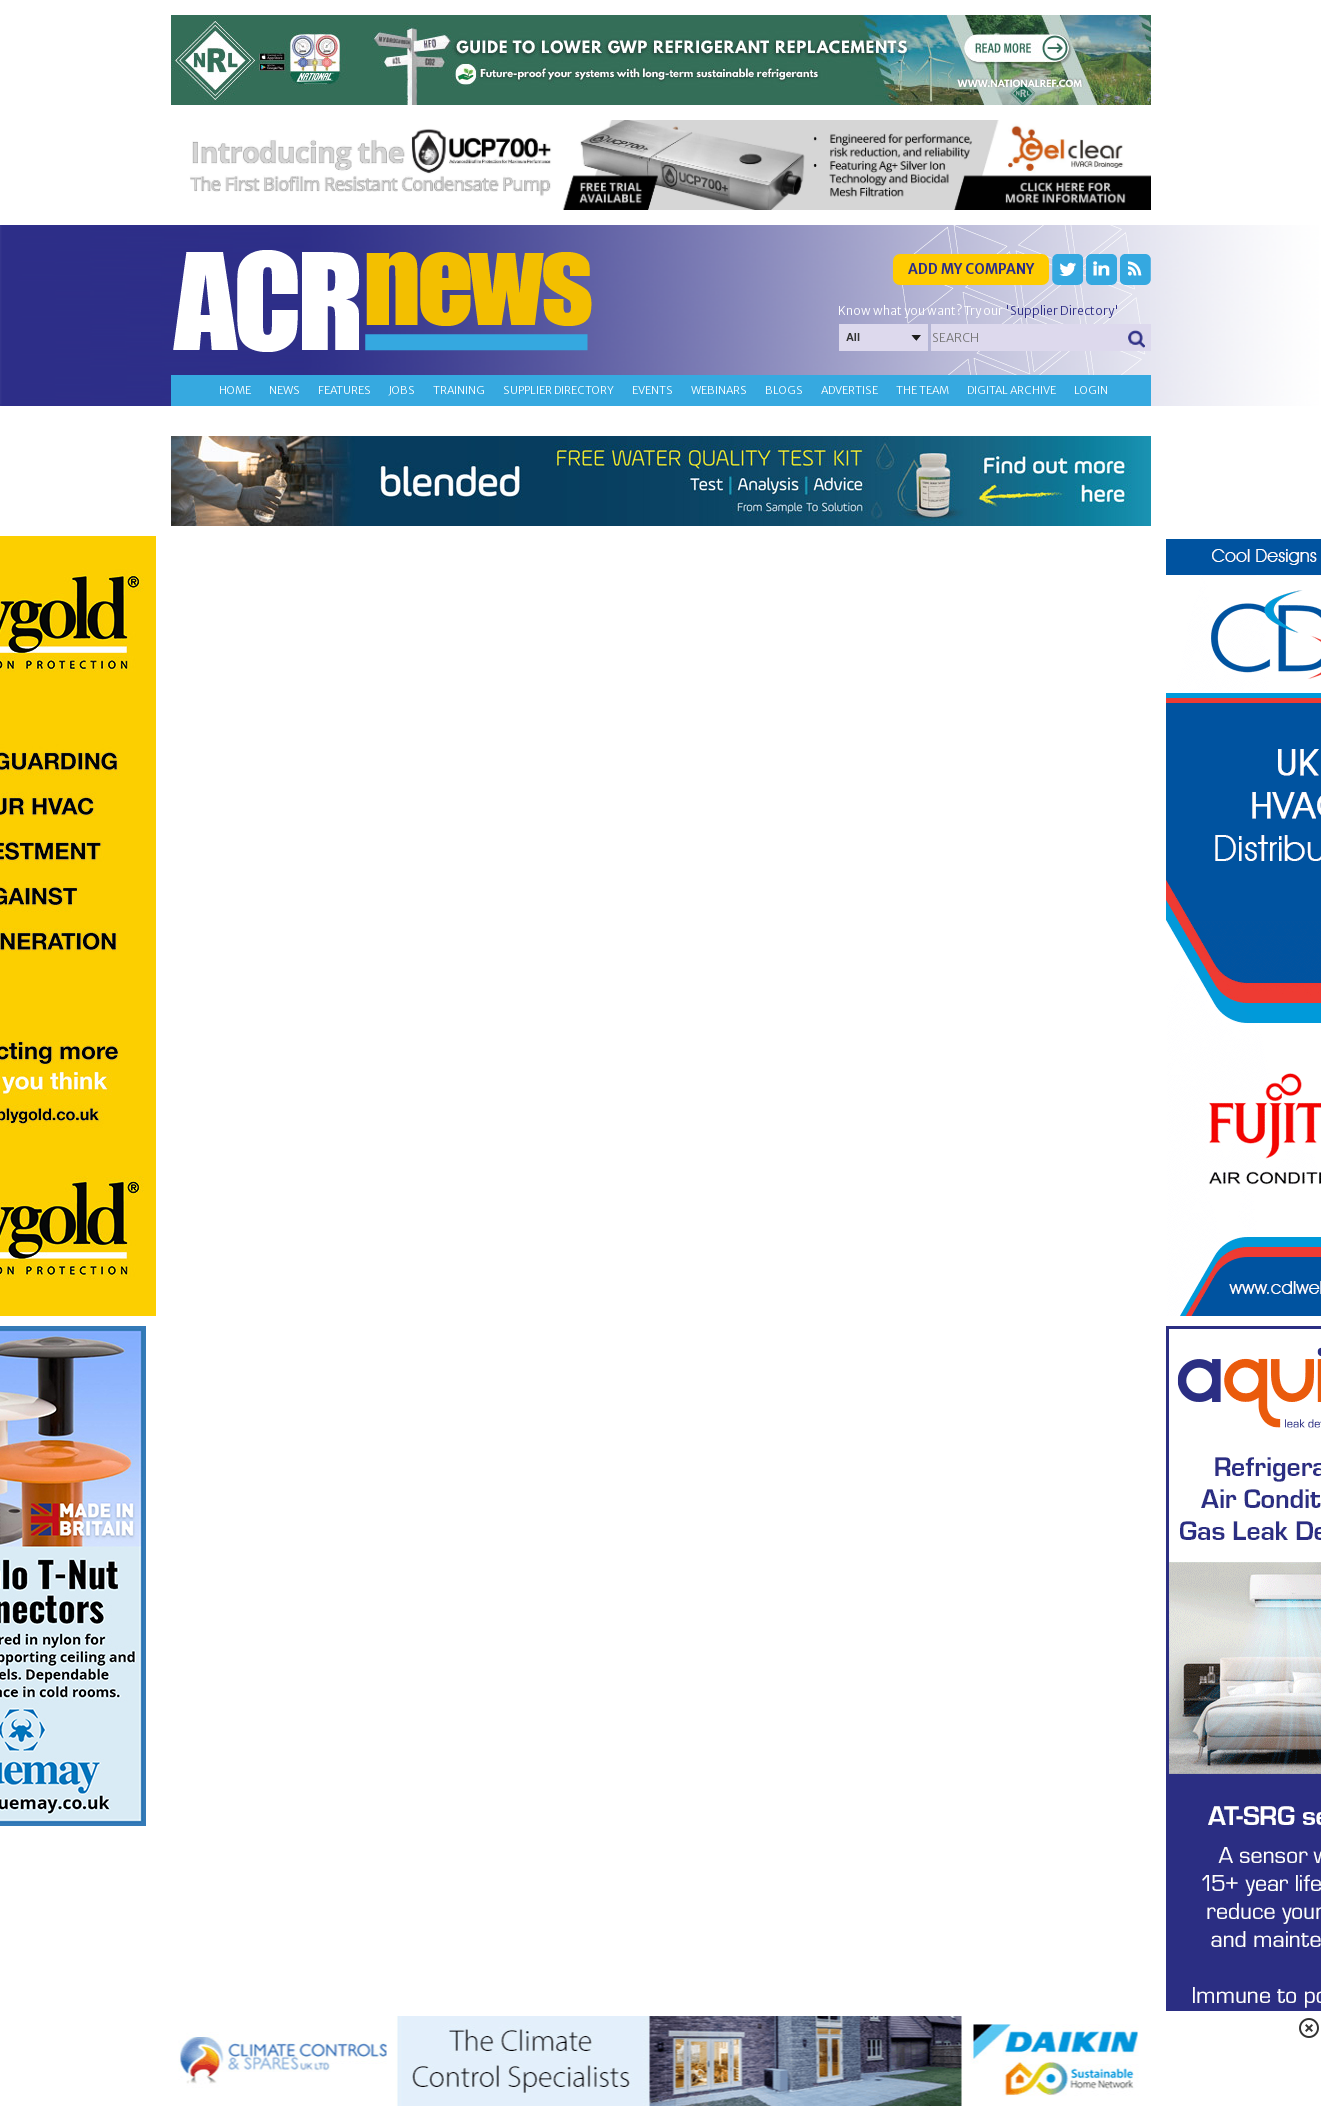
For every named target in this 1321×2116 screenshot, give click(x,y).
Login (1091, 390)
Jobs (402, 390)
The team (922, 390)
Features (344, 390)
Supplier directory (558, 390)
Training (459, 390)
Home (235, 390)
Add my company (971, 269)
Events (652, 390)
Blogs (784, 390)
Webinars (719, 390)
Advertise (849, 390)
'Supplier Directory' (1062, 310)
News (284, 390)
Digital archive (1011, 390)
